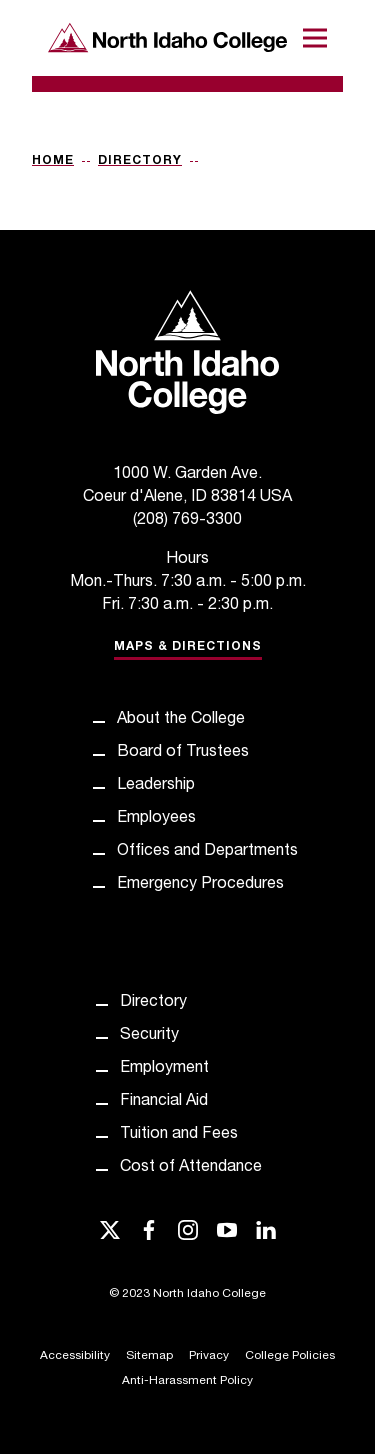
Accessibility (75, 1356)
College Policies (290, 1356)
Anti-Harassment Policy (187, 1381)
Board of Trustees (183, 753)
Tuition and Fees (179, 1135)
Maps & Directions (188, 647)
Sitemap (149, 1356)
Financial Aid (164, 1102)
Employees (156, 819)
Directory (140, 161)
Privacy (209, 1356)
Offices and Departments (207, 852)
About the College (181, 720)
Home (53, 161)
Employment (164, 1069)
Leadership (156, 786)
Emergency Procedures (200, 885)
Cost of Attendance (191, 1168)
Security (149, 1036)
